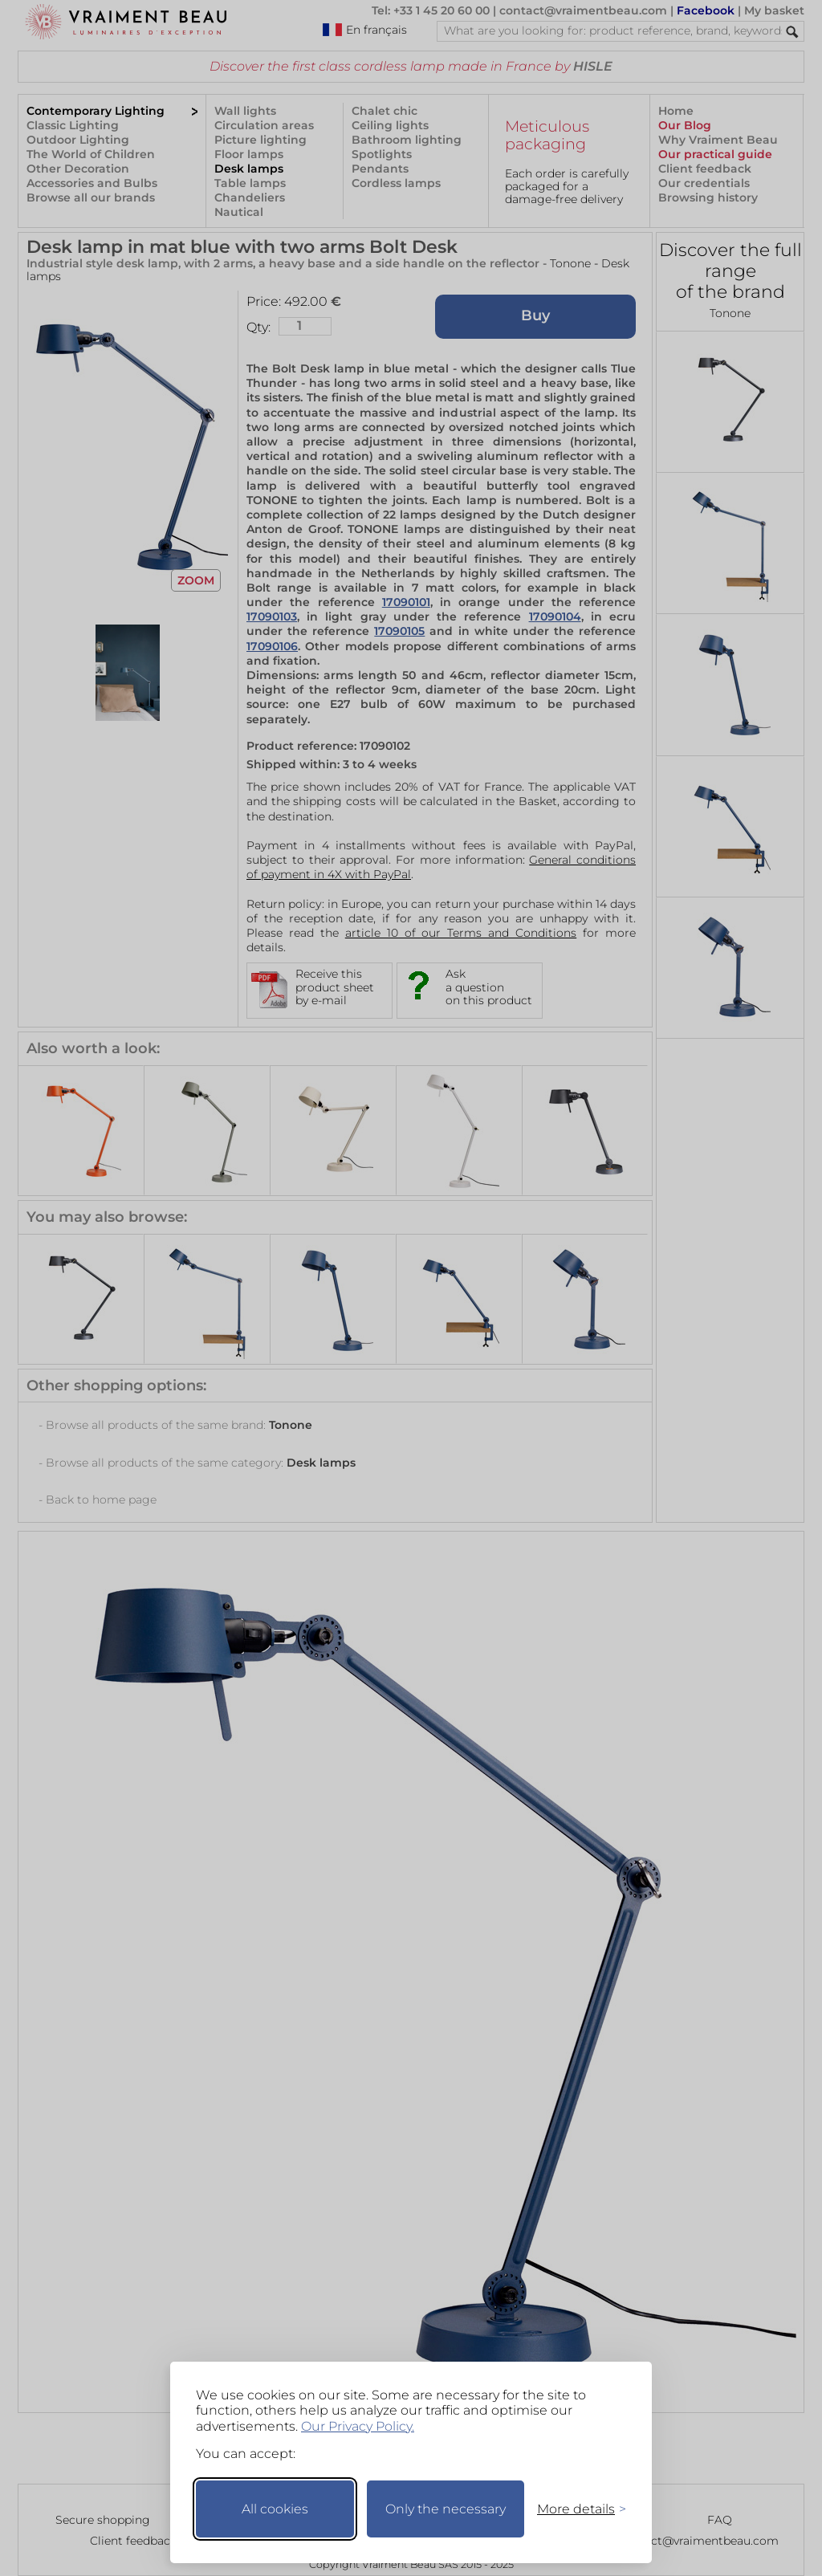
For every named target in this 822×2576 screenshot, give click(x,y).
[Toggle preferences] (574, 2508)
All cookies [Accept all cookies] (275, 2509)
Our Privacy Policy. (357, 2426)
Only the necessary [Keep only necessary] (445, 2509)
